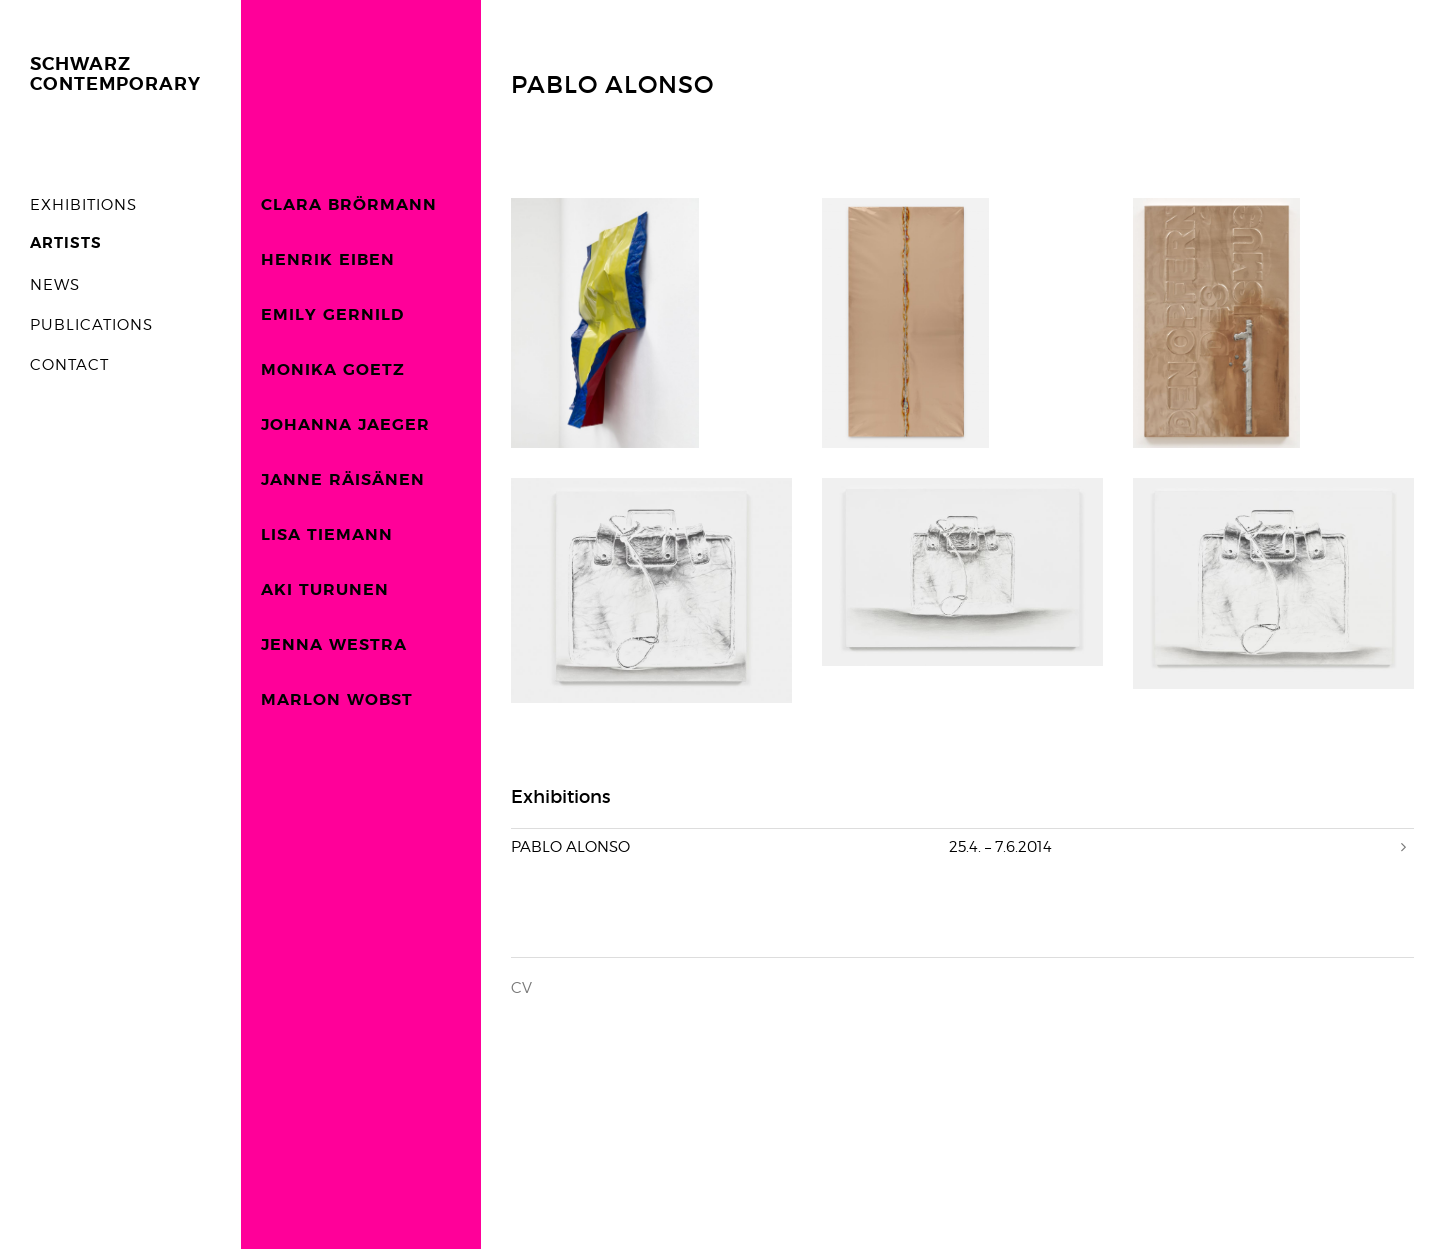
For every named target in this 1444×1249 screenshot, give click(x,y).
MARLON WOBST (337, 700)
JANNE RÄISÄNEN (343, 480)
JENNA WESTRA (334, 645)
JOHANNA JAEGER (345, 425)
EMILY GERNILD (332, 315)
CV (521, 988)
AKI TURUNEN (325, 590)
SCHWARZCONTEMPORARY (115, 75)
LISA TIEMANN (327, 535)
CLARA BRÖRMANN (349, 205)
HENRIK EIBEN (328, 260)
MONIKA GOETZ (333, 370)
